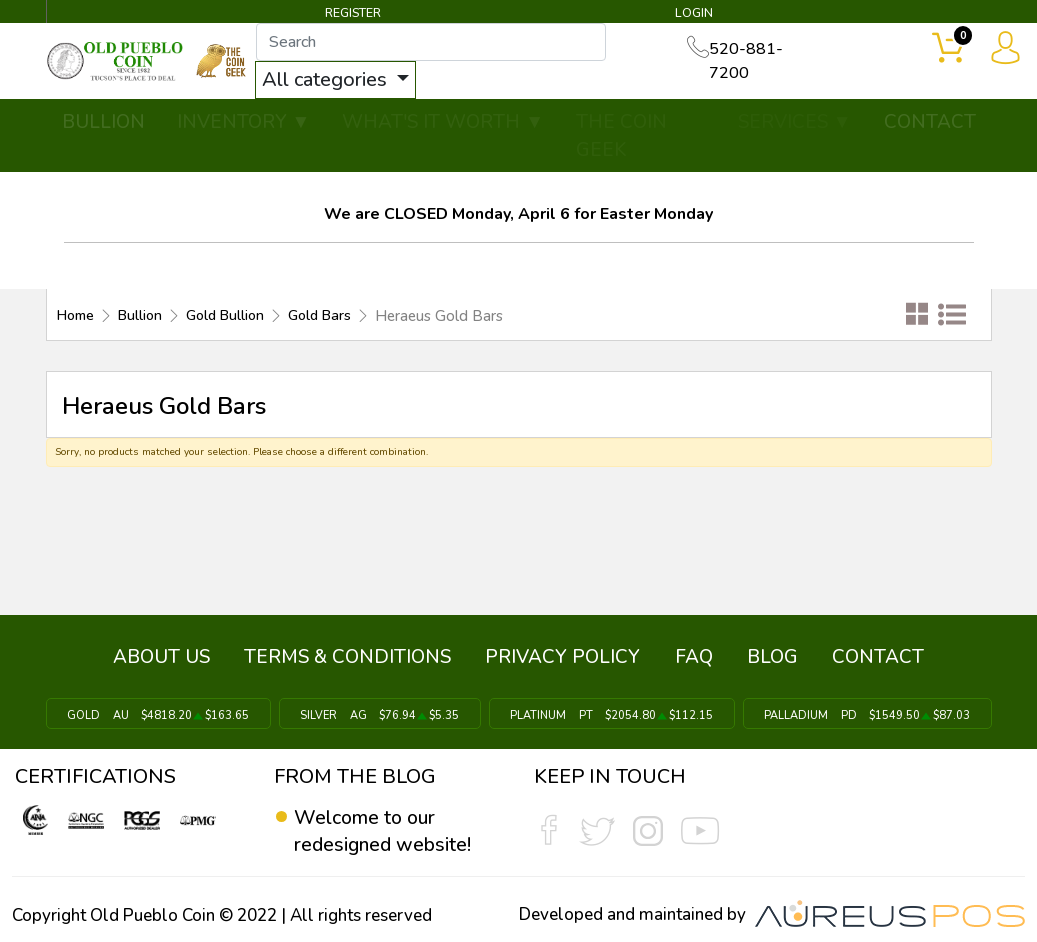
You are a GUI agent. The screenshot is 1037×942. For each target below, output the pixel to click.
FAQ (693, 655)
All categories (340, 79)
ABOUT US (167, 655)
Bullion (146, 316)
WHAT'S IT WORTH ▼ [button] (443, 122)
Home (78, 316)
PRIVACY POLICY (564, 655)
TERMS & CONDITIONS (351, 655)
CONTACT (930, 122)
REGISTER (353, 14)
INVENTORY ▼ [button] (244, 122)
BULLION (103, 122)
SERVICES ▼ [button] (795, 122)
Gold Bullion (236, 316)
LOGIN (694, 14)
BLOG (769, 655)
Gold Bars (336, 316)
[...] (444, 42)
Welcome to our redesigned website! (383, 826)
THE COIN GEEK (621, 136)
